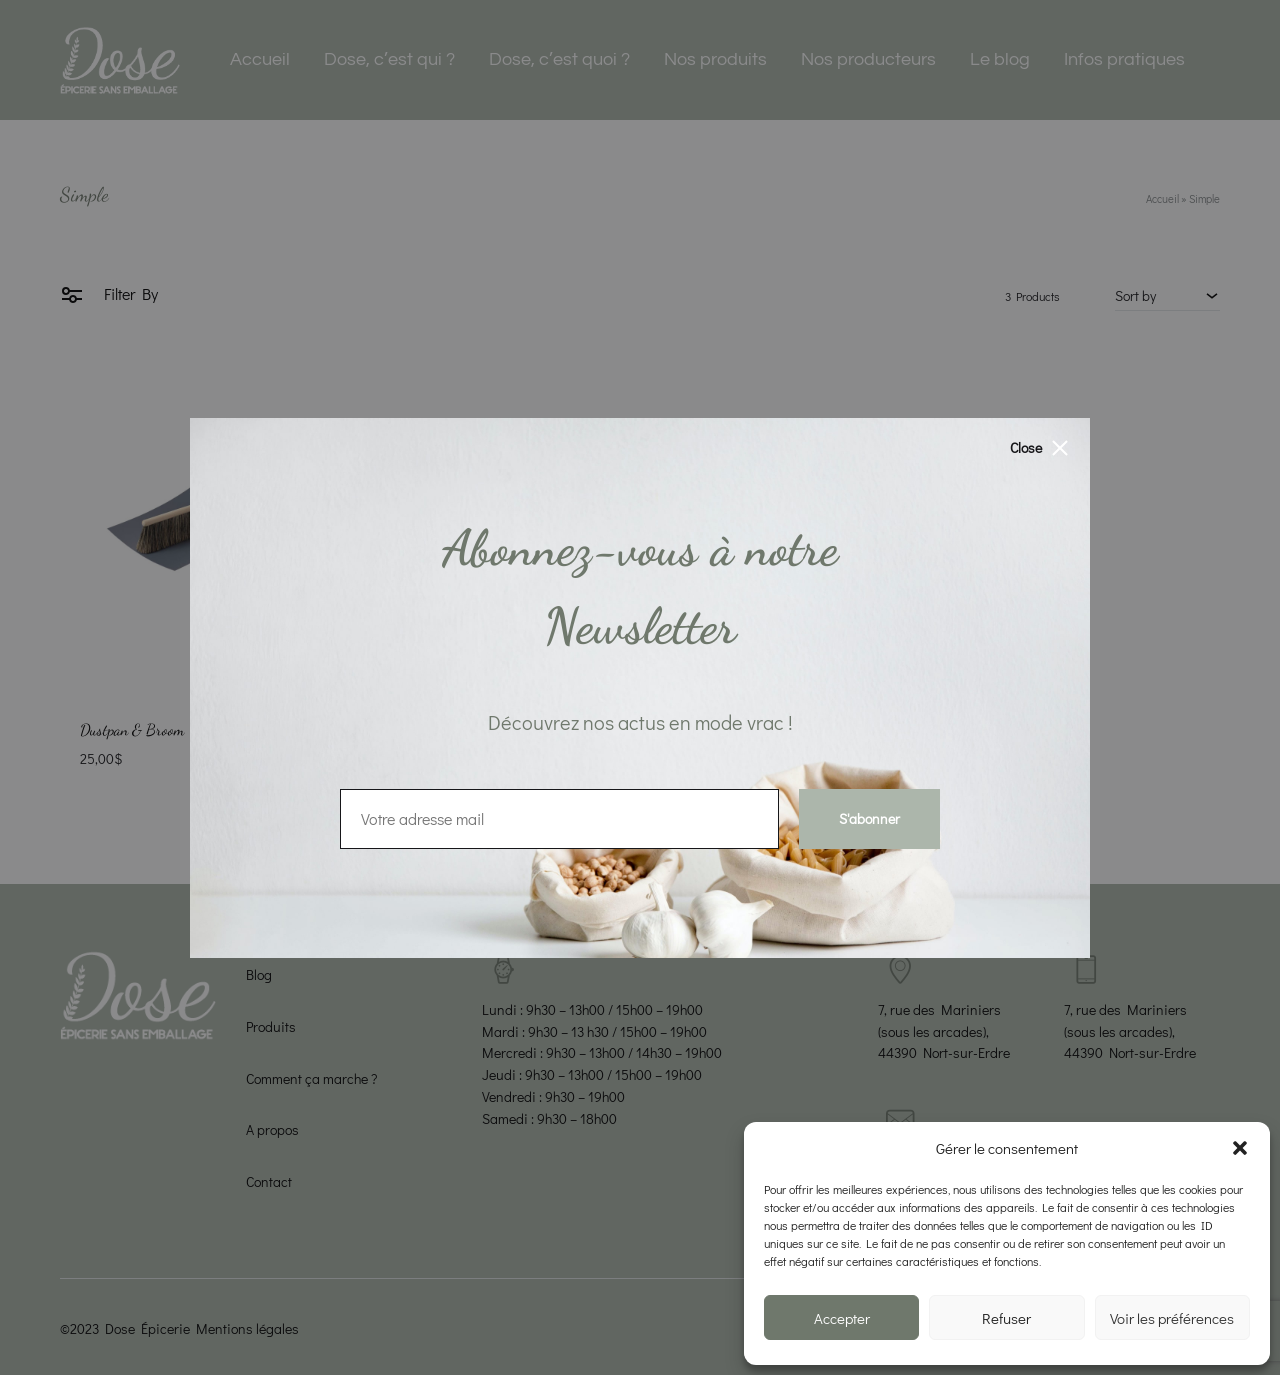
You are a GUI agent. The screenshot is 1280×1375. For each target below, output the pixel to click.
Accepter (842, 1318)
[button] (1240, 1148)
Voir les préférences (1172, 1318)
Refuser (1006, 1318)
